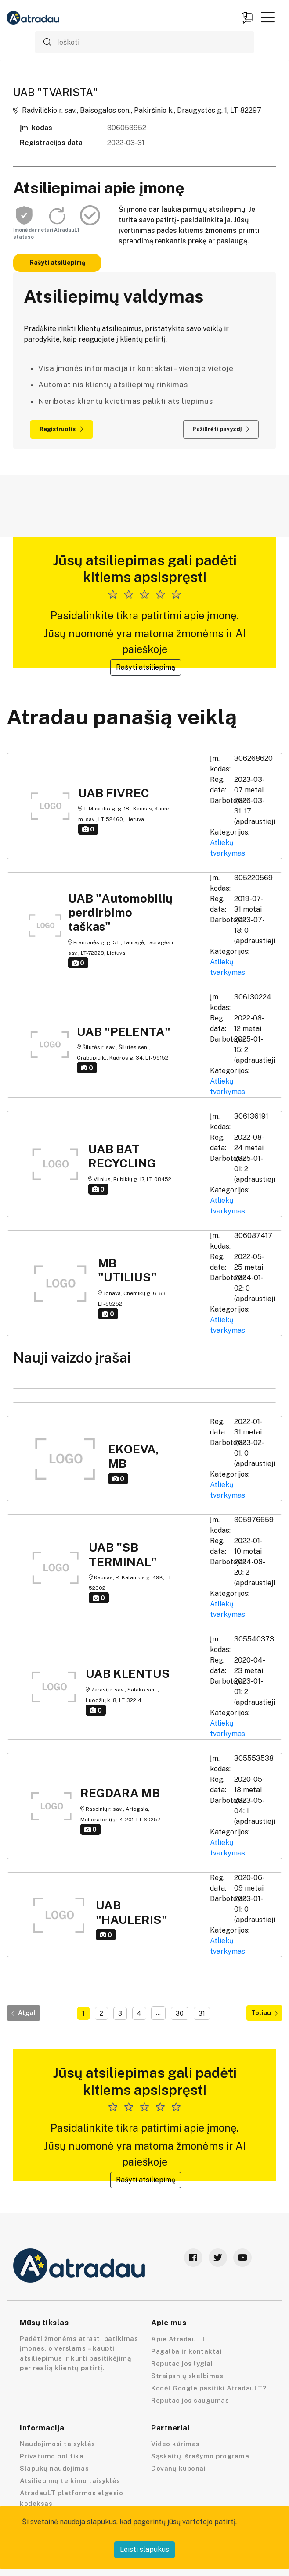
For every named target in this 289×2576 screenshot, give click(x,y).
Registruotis (61, 429)
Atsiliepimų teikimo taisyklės (70, 2480)
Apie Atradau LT (178, 2339)
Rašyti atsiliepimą (57, 262)
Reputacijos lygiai (182, 2363)
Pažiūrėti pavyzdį (220, 429)
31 (202, 2013)
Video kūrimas (175, 2444)
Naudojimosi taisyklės (57, 2444)
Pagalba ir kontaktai (186, 2351)
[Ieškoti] (144, 42)
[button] (268, 17)
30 (180, 2013)
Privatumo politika (51, 2456)
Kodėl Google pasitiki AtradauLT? (208, 2388)
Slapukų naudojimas (54, 2468)
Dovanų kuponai (178, 2468)
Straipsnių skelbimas (187, 2376)
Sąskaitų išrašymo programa (200, 2456)
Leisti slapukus (144, 2549)
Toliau (264, 2012)
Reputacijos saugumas (190, 2400)
